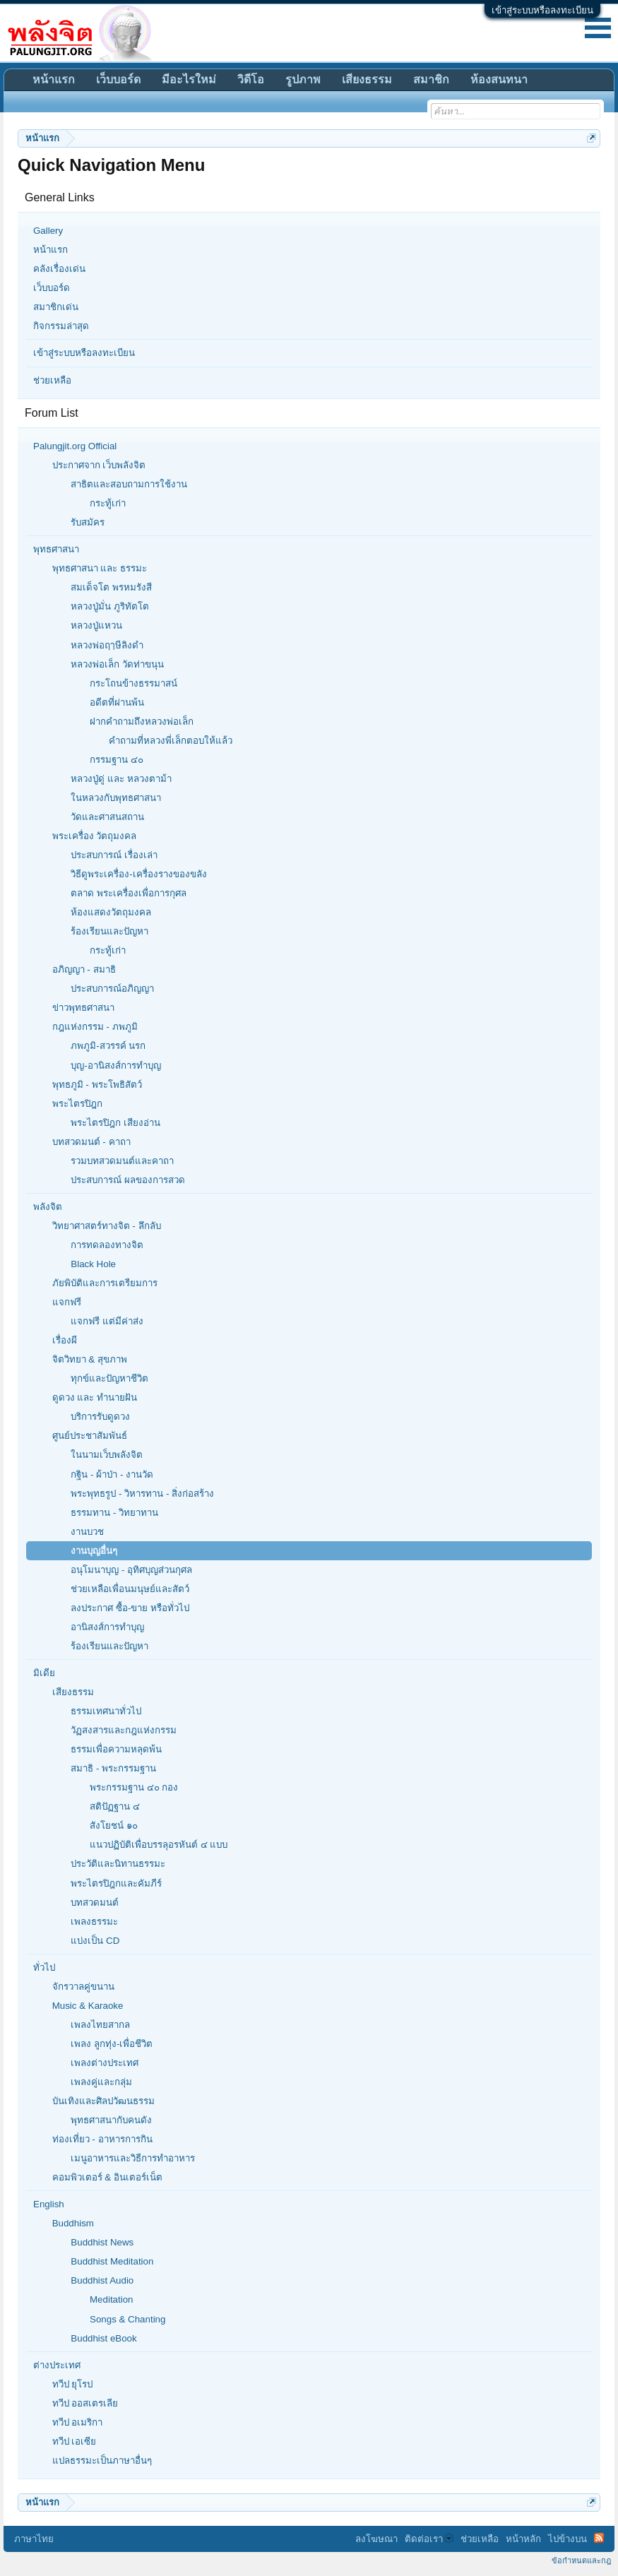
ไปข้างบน (567, 2539)
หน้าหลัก (523, 2539)
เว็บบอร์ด (51, 288)
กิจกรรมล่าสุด (61, 326)
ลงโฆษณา (376, 2539)
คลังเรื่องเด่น (59, 268)
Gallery (48, 230)
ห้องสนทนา (499, 79)
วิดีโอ (250, 79)
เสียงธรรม (367, 79)
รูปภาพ (303, 79)
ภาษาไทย (34, 2539)
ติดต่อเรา (429, 2539)
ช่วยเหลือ (52, 380)
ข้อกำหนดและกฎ (581, 2560)
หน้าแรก (50, 249)
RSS (599, 2538)
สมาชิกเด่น (55, 307)
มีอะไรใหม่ (189, 79)
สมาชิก (431, 79)
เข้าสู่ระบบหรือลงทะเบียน (542, 10)
